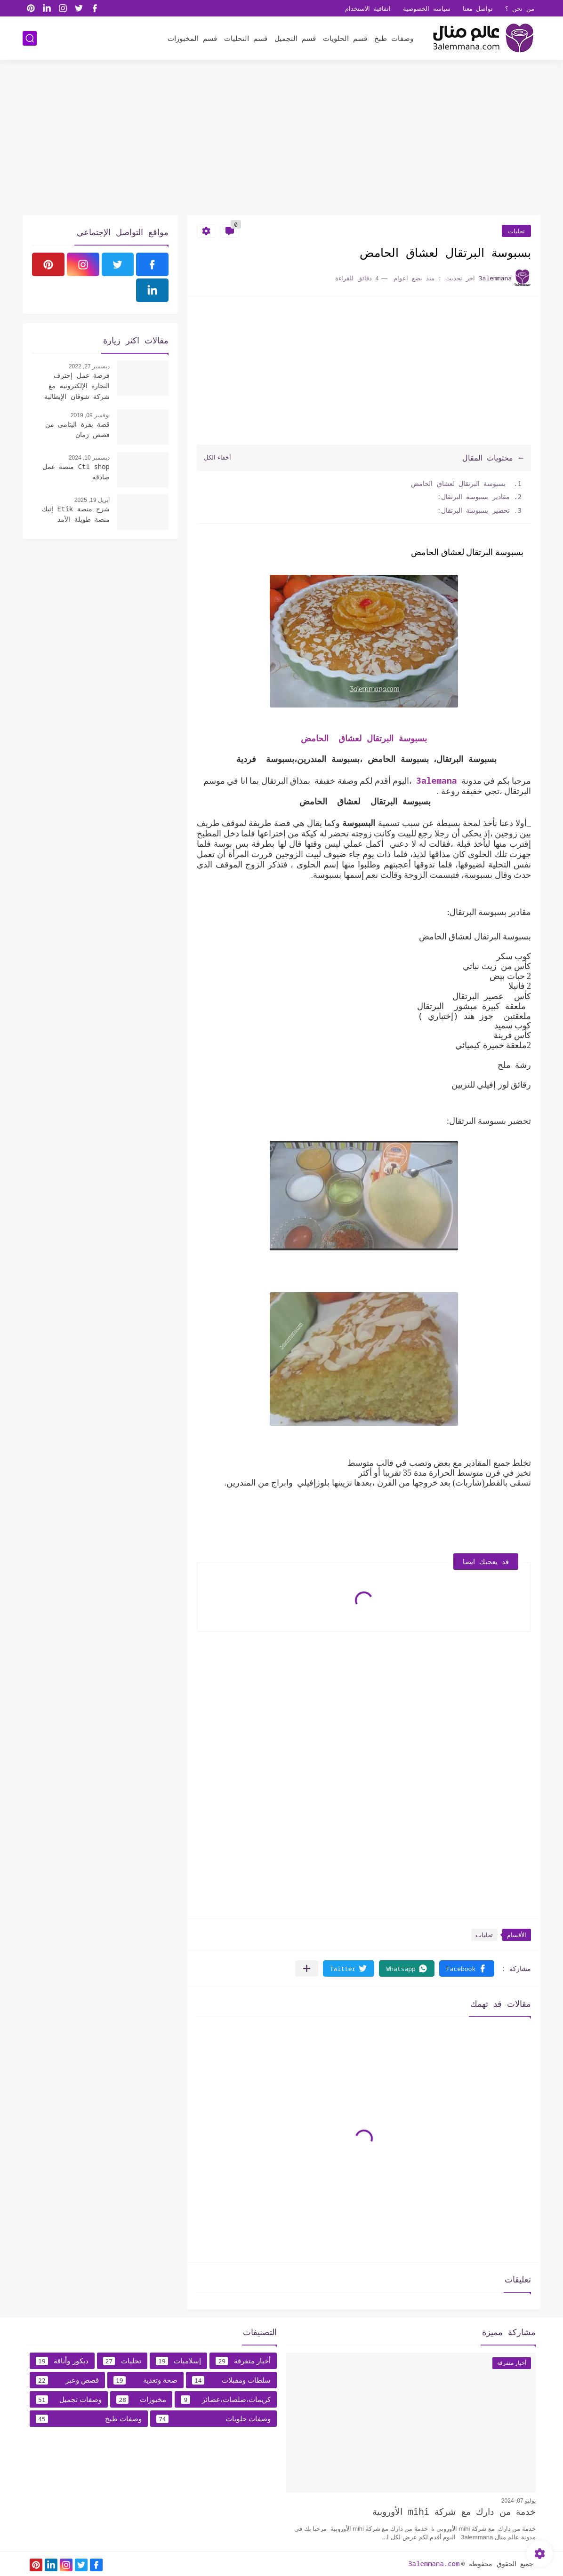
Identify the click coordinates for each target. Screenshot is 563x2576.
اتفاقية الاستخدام (368, 8)
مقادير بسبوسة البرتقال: (473, 496)
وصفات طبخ (393, 38)
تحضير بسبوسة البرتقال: (473, 510)
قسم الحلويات (345, 38)
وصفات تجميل (69, 2399)
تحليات (516, 231)
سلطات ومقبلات (231, 2380)
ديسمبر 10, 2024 (89, 457)
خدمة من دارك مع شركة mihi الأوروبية (454, 2511)
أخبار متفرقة (243, 2361)
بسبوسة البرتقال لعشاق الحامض (458, 483)
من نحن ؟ (519, 8)
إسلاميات (178, 2361)
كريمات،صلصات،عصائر (226, 2399)
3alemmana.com (433, 2563)
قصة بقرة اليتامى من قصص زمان (77, 429)
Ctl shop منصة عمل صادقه (76, 471)
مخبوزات (141, 2399)
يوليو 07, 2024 (518, 2500)
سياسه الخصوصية (426, 8)
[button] (466, 1968)
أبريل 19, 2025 (92, 500)
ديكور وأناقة (62, 2361)
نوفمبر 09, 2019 (90, 415)
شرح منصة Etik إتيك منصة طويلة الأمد (76, 514)
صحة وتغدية (145, 2380)
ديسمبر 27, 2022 (89, 366)
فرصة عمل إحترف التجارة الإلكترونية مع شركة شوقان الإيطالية (77, 386)
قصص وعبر (67, 2380)
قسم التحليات (245, 38)
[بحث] (30, 38)
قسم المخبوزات (192, 38)
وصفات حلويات (213, 2419)
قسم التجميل (295, 38)
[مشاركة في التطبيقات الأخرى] (306, 1968)
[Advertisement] (281, 142)
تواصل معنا (478, 8)
